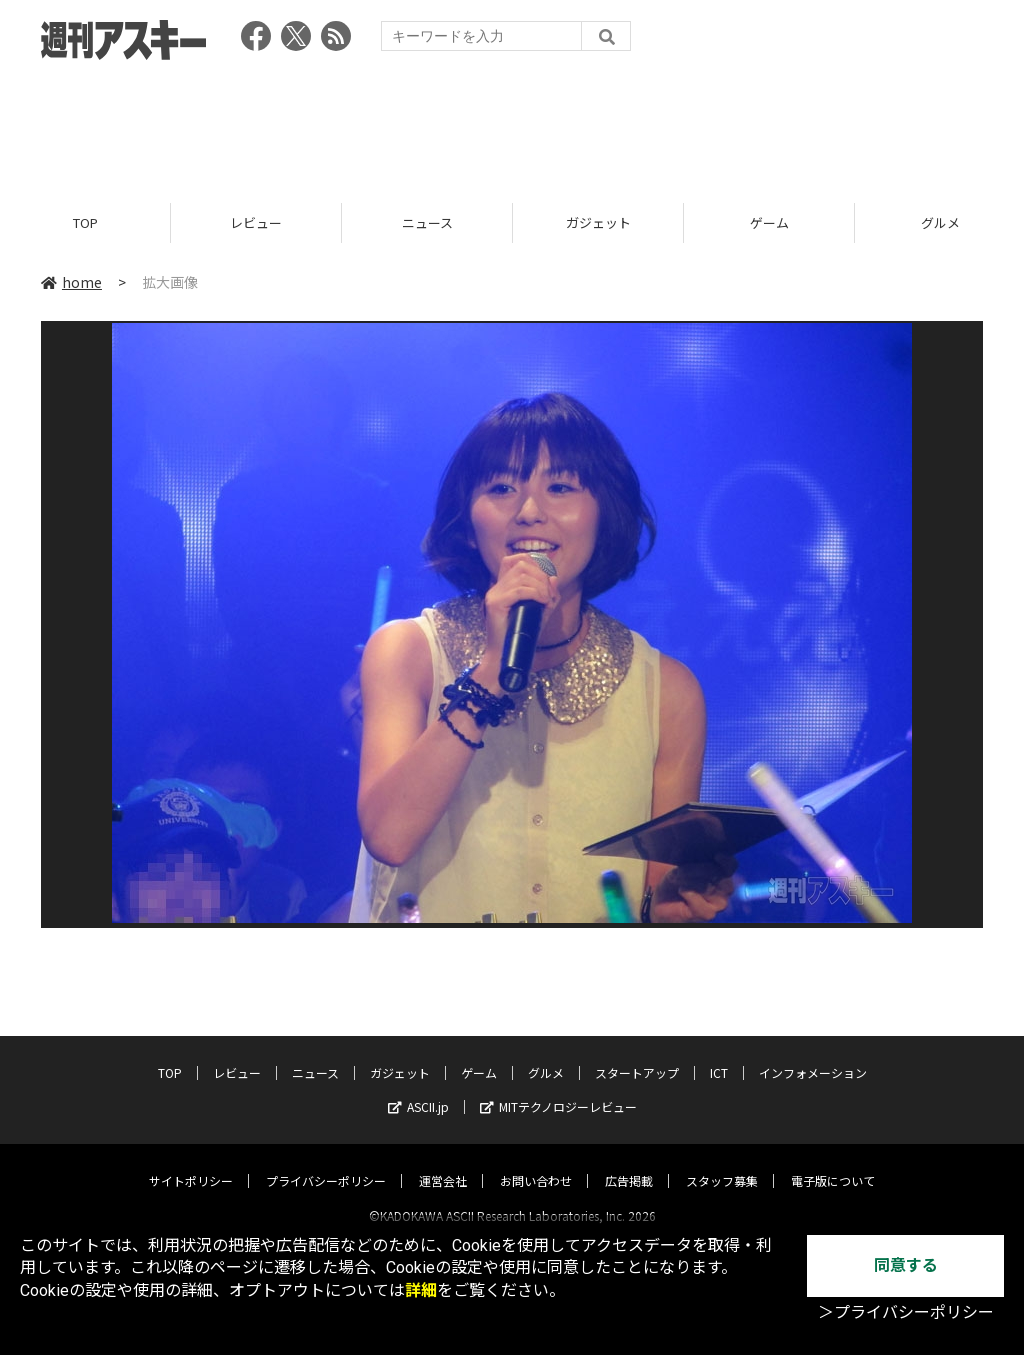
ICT (719, 1054)
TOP (85, 222)
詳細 (421, 1290)
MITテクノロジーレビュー (558, 1088)
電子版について (833, 1162)
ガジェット (598, 222)
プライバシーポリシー (326, 1162)
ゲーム (769, 222)
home (71, 282)
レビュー (256, 222)
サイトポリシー (191, 1162)
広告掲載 (629, 1162)
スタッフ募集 (722, 1162)
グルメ (546, 1054)
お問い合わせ (536, 1162)
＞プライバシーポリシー (906, 1312)
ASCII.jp (418, 1088)
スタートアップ (637, 1054)
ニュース (427, 222)
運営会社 (443, 1162)
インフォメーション (813, 1054)
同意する (906, 1265)
